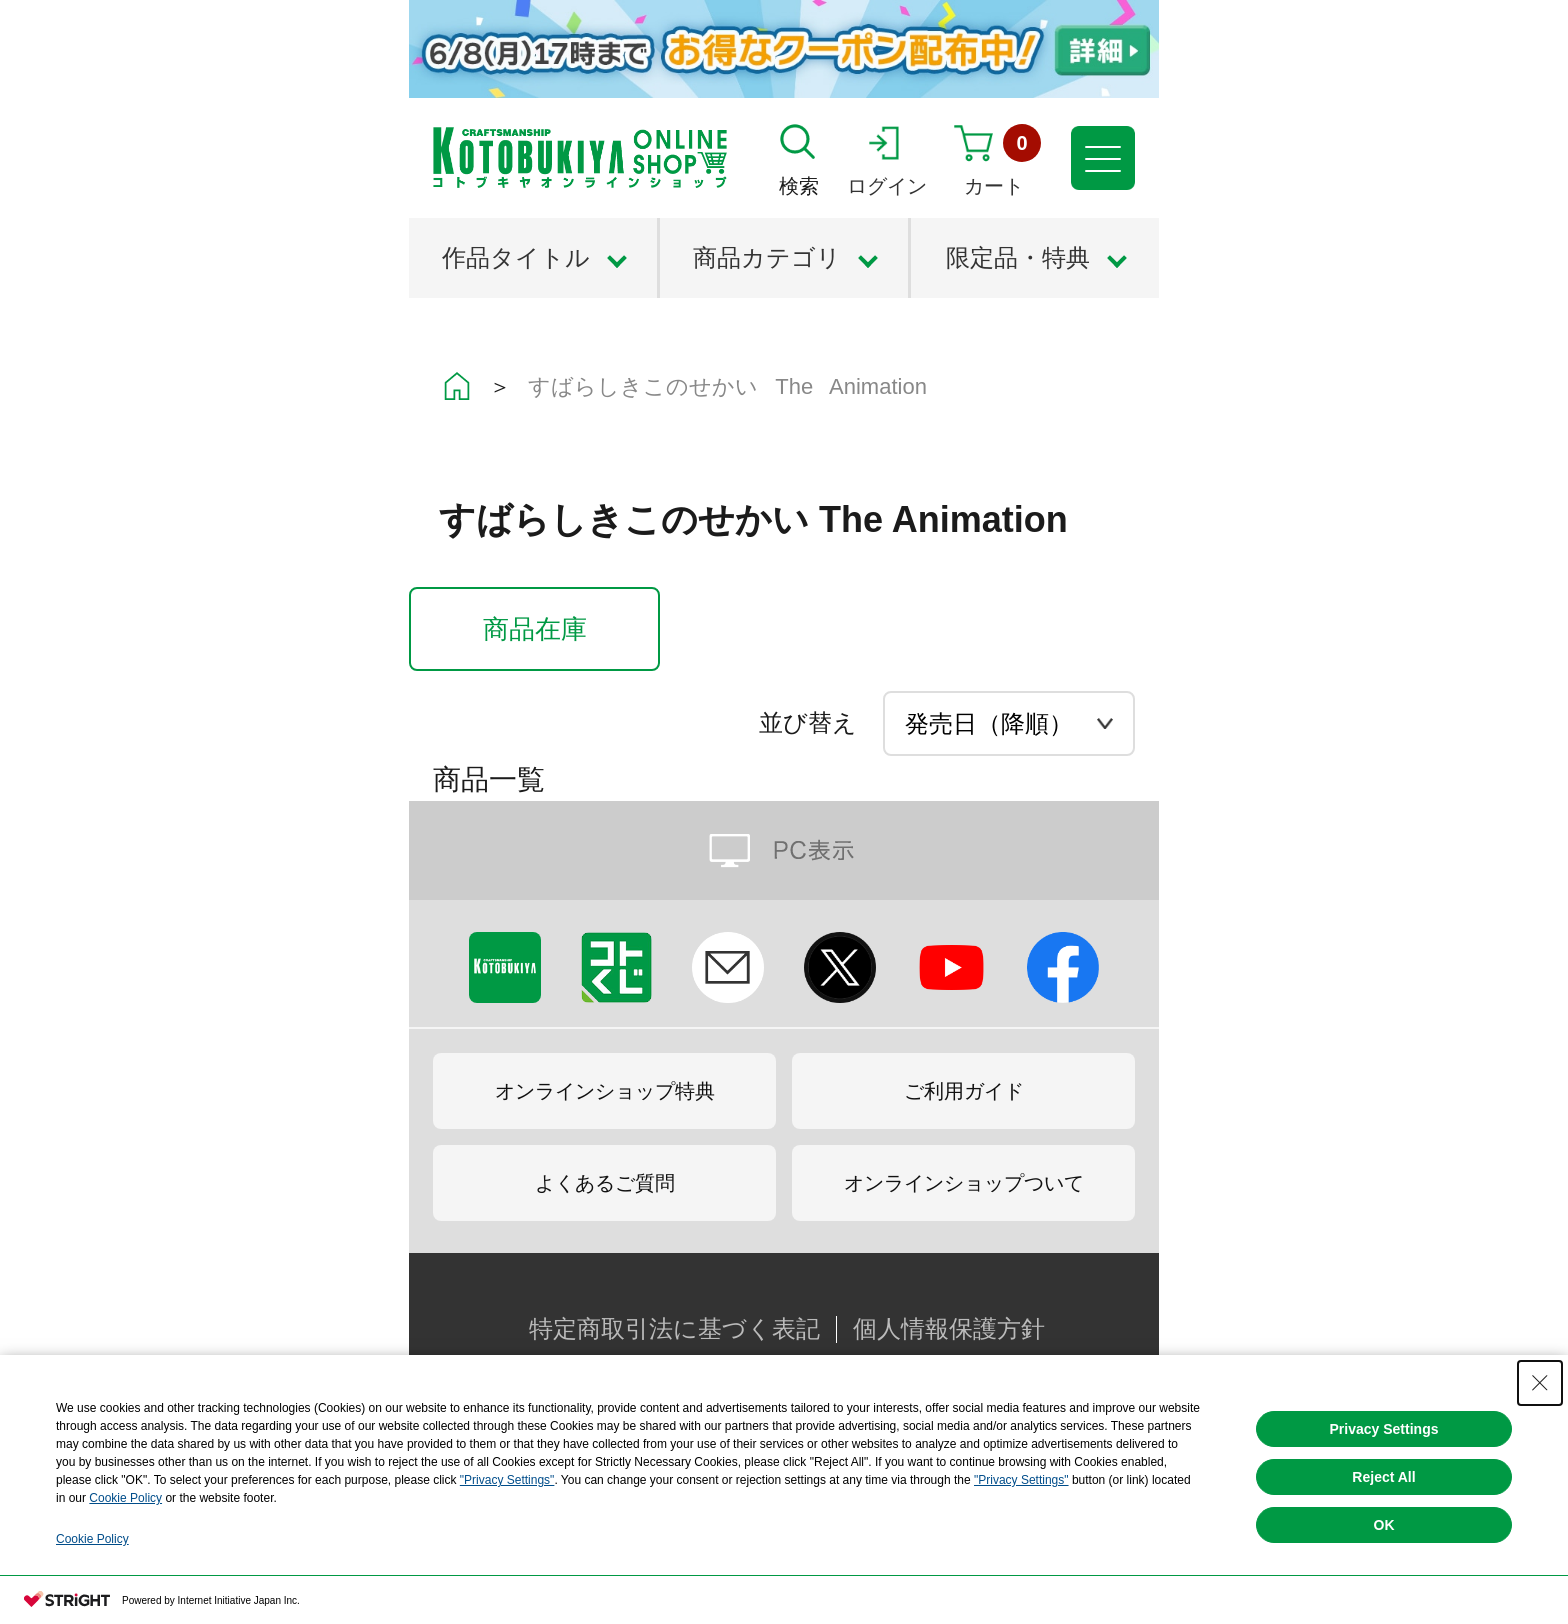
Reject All (1383, 1477)
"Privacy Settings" (507, 1480)
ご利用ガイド (964, 1091)
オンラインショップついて (964, 1183)
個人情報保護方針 (949, 1329)
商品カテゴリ (767, 257)
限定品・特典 (1018, 257)
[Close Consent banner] (1540, 1383)
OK (1384, 1525)
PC (784, 850)
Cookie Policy (125, 1498)
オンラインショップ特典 (605, 1091)
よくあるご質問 (605, 1183)
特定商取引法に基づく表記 (674, 1329)
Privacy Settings (1384, 1429)
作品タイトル (516, 257)
